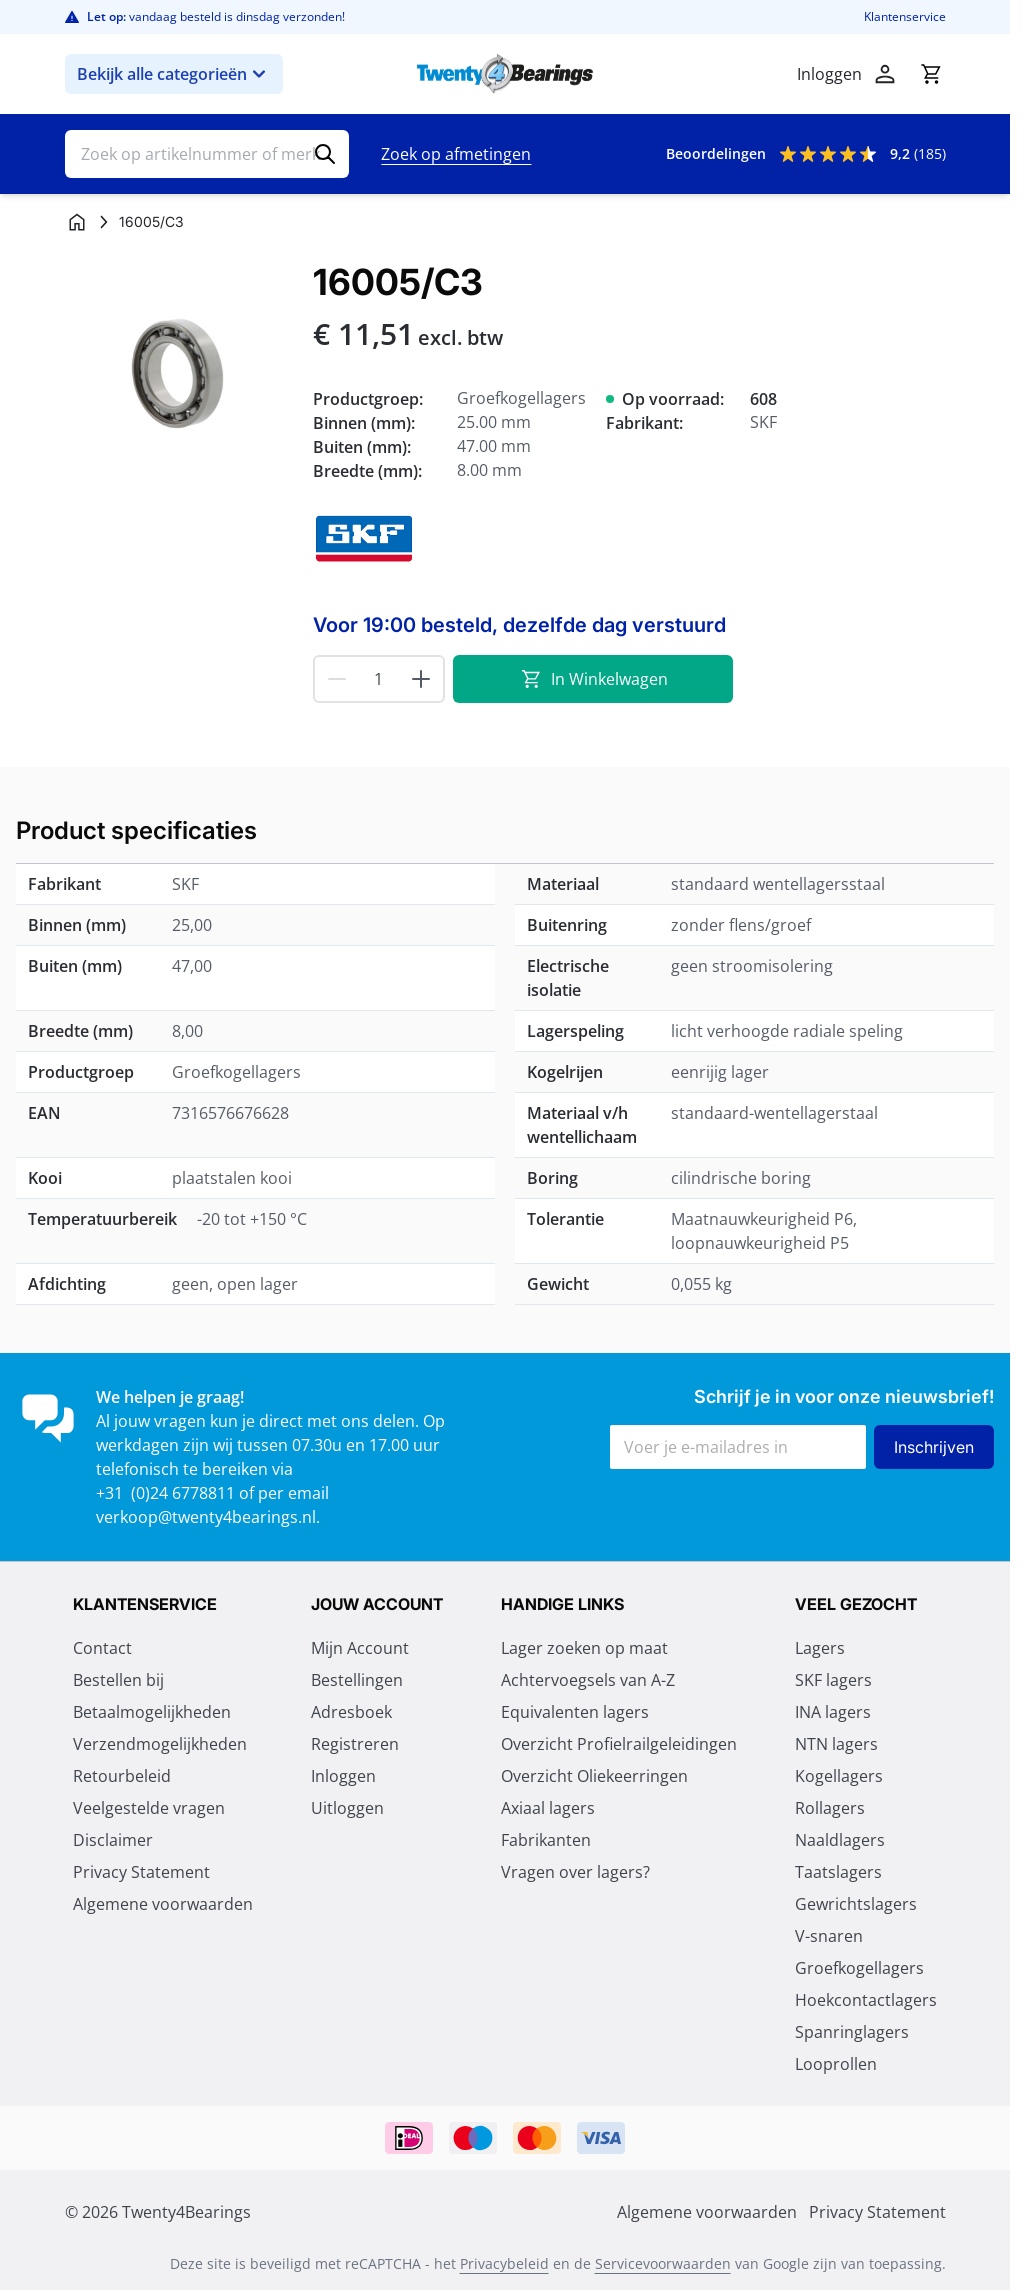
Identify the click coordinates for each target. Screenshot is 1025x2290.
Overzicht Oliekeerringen (594, 1776)
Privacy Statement (141, 1872)
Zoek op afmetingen (456, 154)
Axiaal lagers (548, 1808)
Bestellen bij (118, 1680)
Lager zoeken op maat (584, 1648)
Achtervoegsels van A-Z (588, 1680)
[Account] (885, 74)
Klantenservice (905, 17)
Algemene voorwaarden (163, 1904)
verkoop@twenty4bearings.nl (206, 1517)
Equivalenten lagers (575, 1712)
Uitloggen (347, 1808)
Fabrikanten (546, 1840)
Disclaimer (113, 1840)
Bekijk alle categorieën (174, 74)
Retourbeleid (122, 1776)
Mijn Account (360, 1648)
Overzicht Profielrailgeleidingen (619, 1744)
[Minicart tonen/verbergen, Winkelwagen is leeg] (931, 74)
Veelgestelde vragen (149, 1808)
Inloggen (343, 1776)
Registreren (355, 1744)
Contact (102, 1648)
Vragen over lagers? (575, 1872)
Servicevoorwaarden (663, 2263)
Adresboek (351, 1712)
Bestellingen (357, 1680)
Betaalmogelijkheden (152, 1712)
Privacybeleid (504, 2263)
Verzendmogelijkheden (160, 1744)
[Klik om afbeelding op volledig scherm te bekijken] (179, 376)
